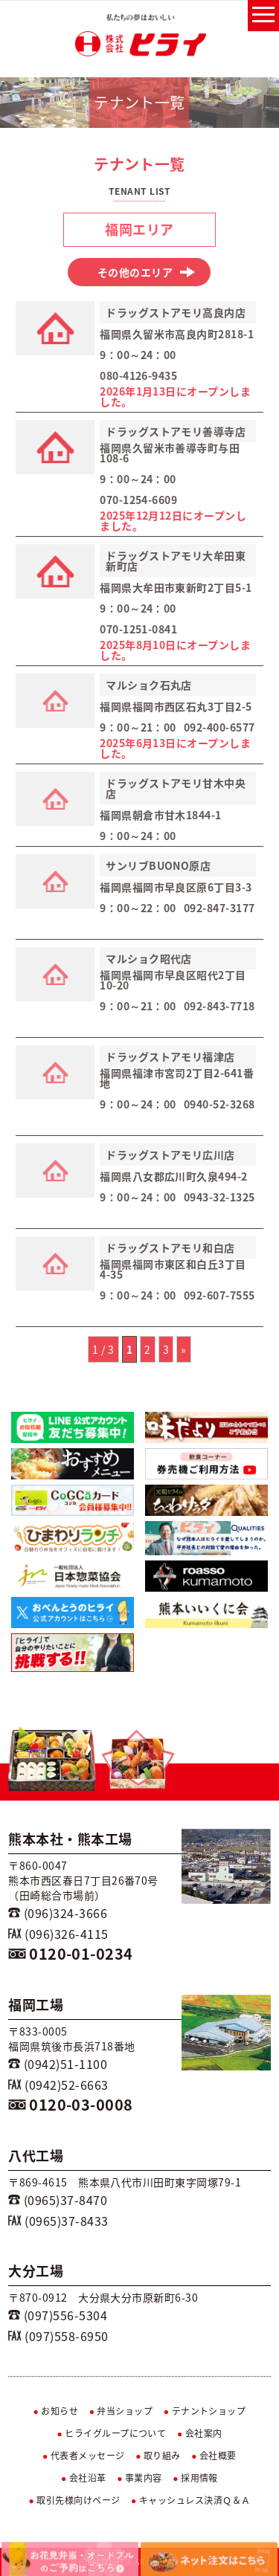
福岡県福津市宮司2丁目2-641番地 (177, 1078)
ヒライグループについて (111, 2433)
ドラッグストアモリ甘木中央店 (176, 788)
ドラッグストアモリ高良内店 (176, 312)
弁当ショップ (121, 2411)
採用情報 (195, 2478)
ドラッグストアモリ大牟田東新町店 (176, 560)
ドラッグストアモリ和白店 (170, 1247)
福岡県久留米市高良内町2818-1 (177, 334)
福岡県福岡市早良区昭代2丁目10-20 (173, 979)
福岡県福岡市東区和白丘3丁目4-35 (173, 1269)
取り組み (158, 2455)
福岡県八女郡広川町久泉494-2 (174, 1176)
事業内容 (139, 2478)
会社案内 (199, 2433)
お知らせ (56, 2411)
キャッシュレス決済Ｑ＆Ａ (191, 2500)
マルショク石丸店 (149, 684)
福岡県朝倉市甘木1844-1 (161, 815)
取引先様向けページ (74, 2500)
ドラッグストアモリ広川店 (170, 1154)
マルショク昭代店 (149, 958)
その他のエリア (146, 272)
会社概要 (214, 2455)
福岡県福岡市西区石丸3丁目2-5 (176, 706)
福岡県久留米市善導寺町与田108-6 (170, 452)
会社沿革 (83, 2478)
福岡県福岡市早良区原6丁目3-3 (176, 887)
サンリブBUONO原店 (158, 865)
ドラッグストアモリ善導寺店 (176, 431)
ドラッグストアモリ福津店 (170, 1056)
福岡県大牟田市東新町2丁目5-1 (176, 587)
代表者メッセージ (83, 2455)
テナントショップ (205, 2411)
